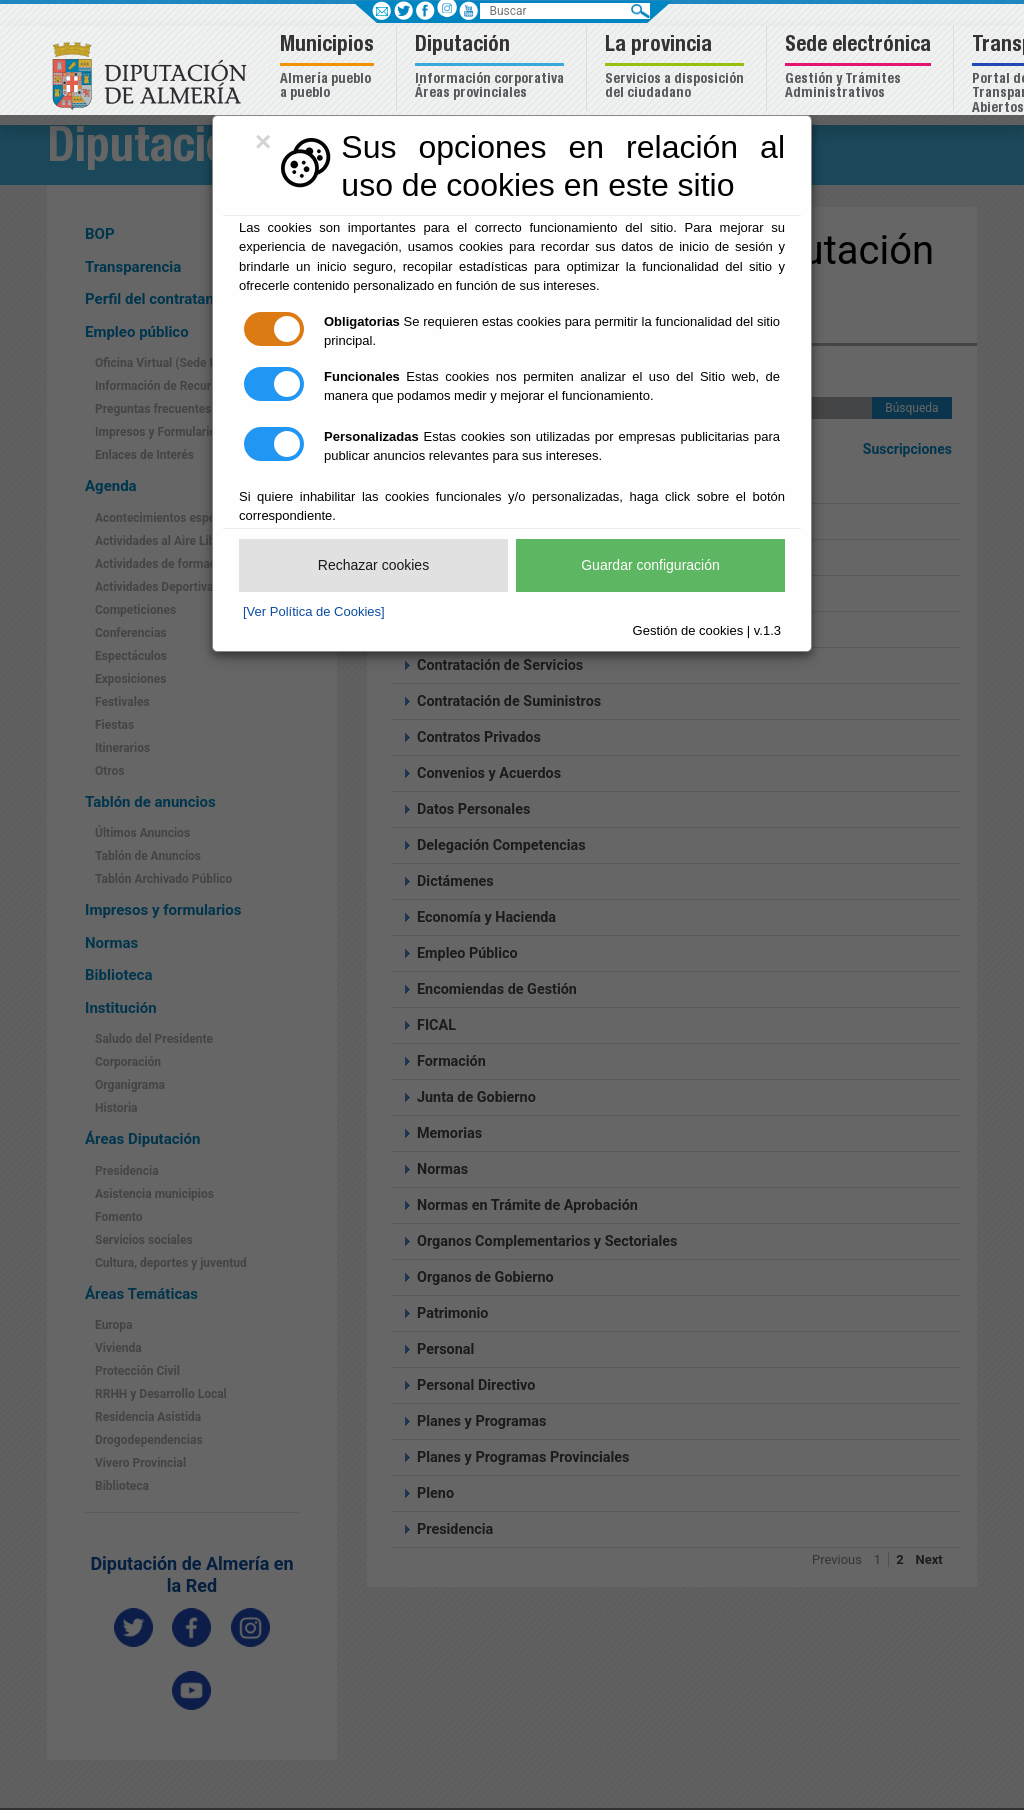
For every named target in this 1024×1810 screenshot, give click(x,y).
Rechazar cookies (373, 565)
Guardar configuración (650, 565)
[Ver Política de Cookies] (314, 611)
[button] (329, 68)
